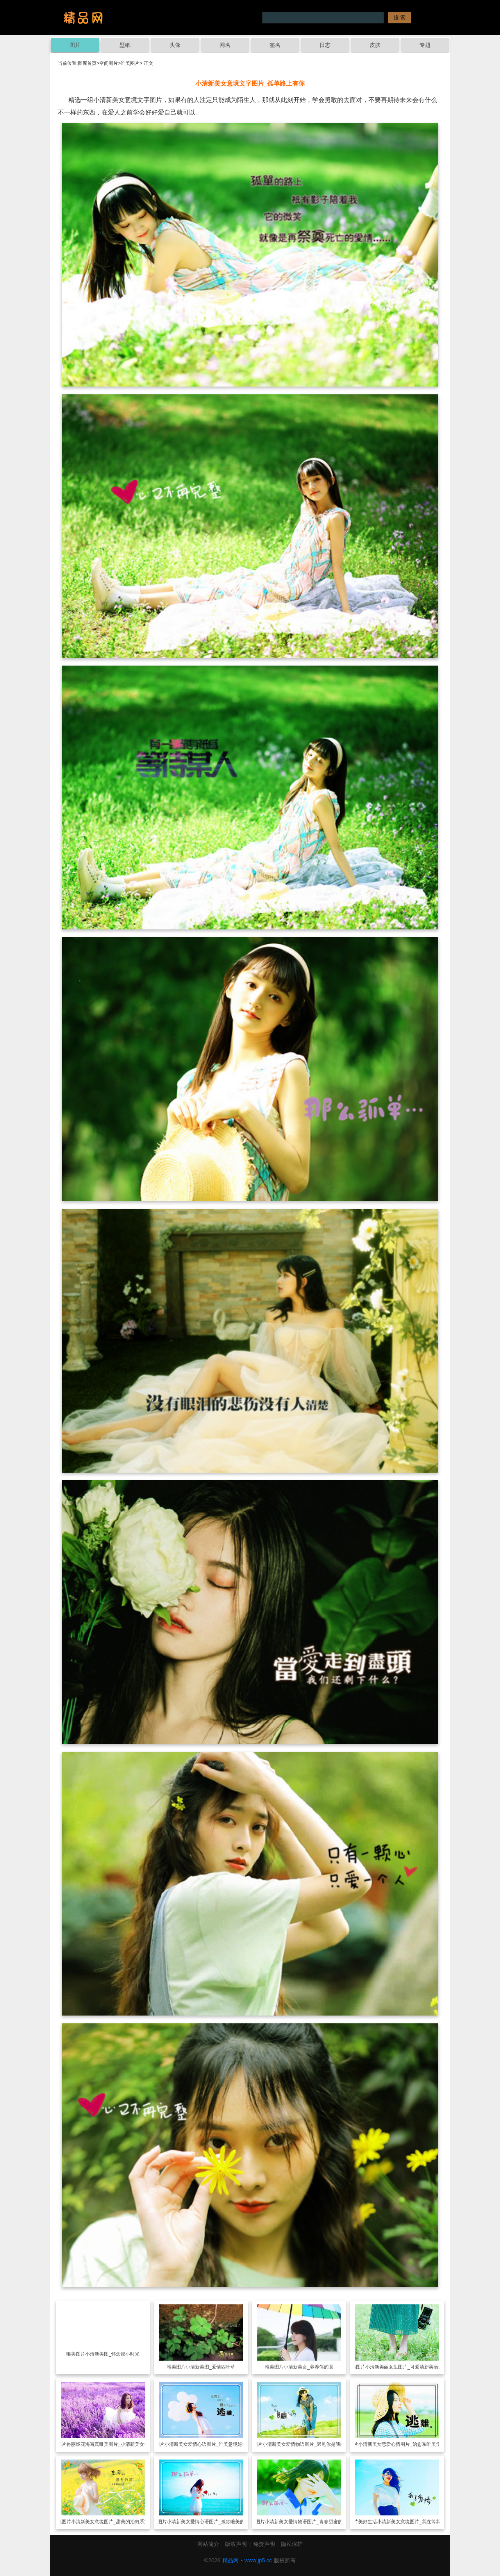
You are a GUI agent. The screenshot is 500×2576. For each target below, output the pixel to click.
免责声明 (264, 2544)
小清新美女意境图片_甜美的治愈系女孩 (112, 2521)
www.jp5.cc (258, 2560)
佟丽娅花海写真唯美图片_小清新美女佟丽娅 (112, 2444)
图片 (75, 45)
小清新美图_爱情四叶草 (210, 2367)
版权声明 (236, 2544)
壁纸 (125, 45)
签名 (275, 45)
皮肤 (375, 45)
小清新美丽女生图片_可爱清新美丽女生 (406, 2367)
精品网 (230, 2560)
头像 (175, 45)
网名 (225, 45)
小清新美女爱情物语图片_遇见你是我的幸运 (308, 2444)
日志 (325, 45)
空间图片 (108, 63)
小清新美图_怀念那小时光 (112, 2354)
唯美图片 (130, 63)
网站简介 (208, 2544)
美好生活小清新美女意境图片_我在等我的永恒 (406, 2521)
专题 (425, 45)
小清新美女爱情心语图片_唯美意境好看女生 (210, 2444)
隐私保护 (292, 2544)
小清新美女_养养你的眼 (308, 2367)
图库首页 (87, 63)
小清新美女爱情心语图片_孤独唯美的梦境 (210, 2521)
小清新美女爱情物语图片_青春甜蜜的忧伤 (308, 2521)
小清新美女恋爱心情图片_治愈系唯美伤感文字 (406, 2444)
